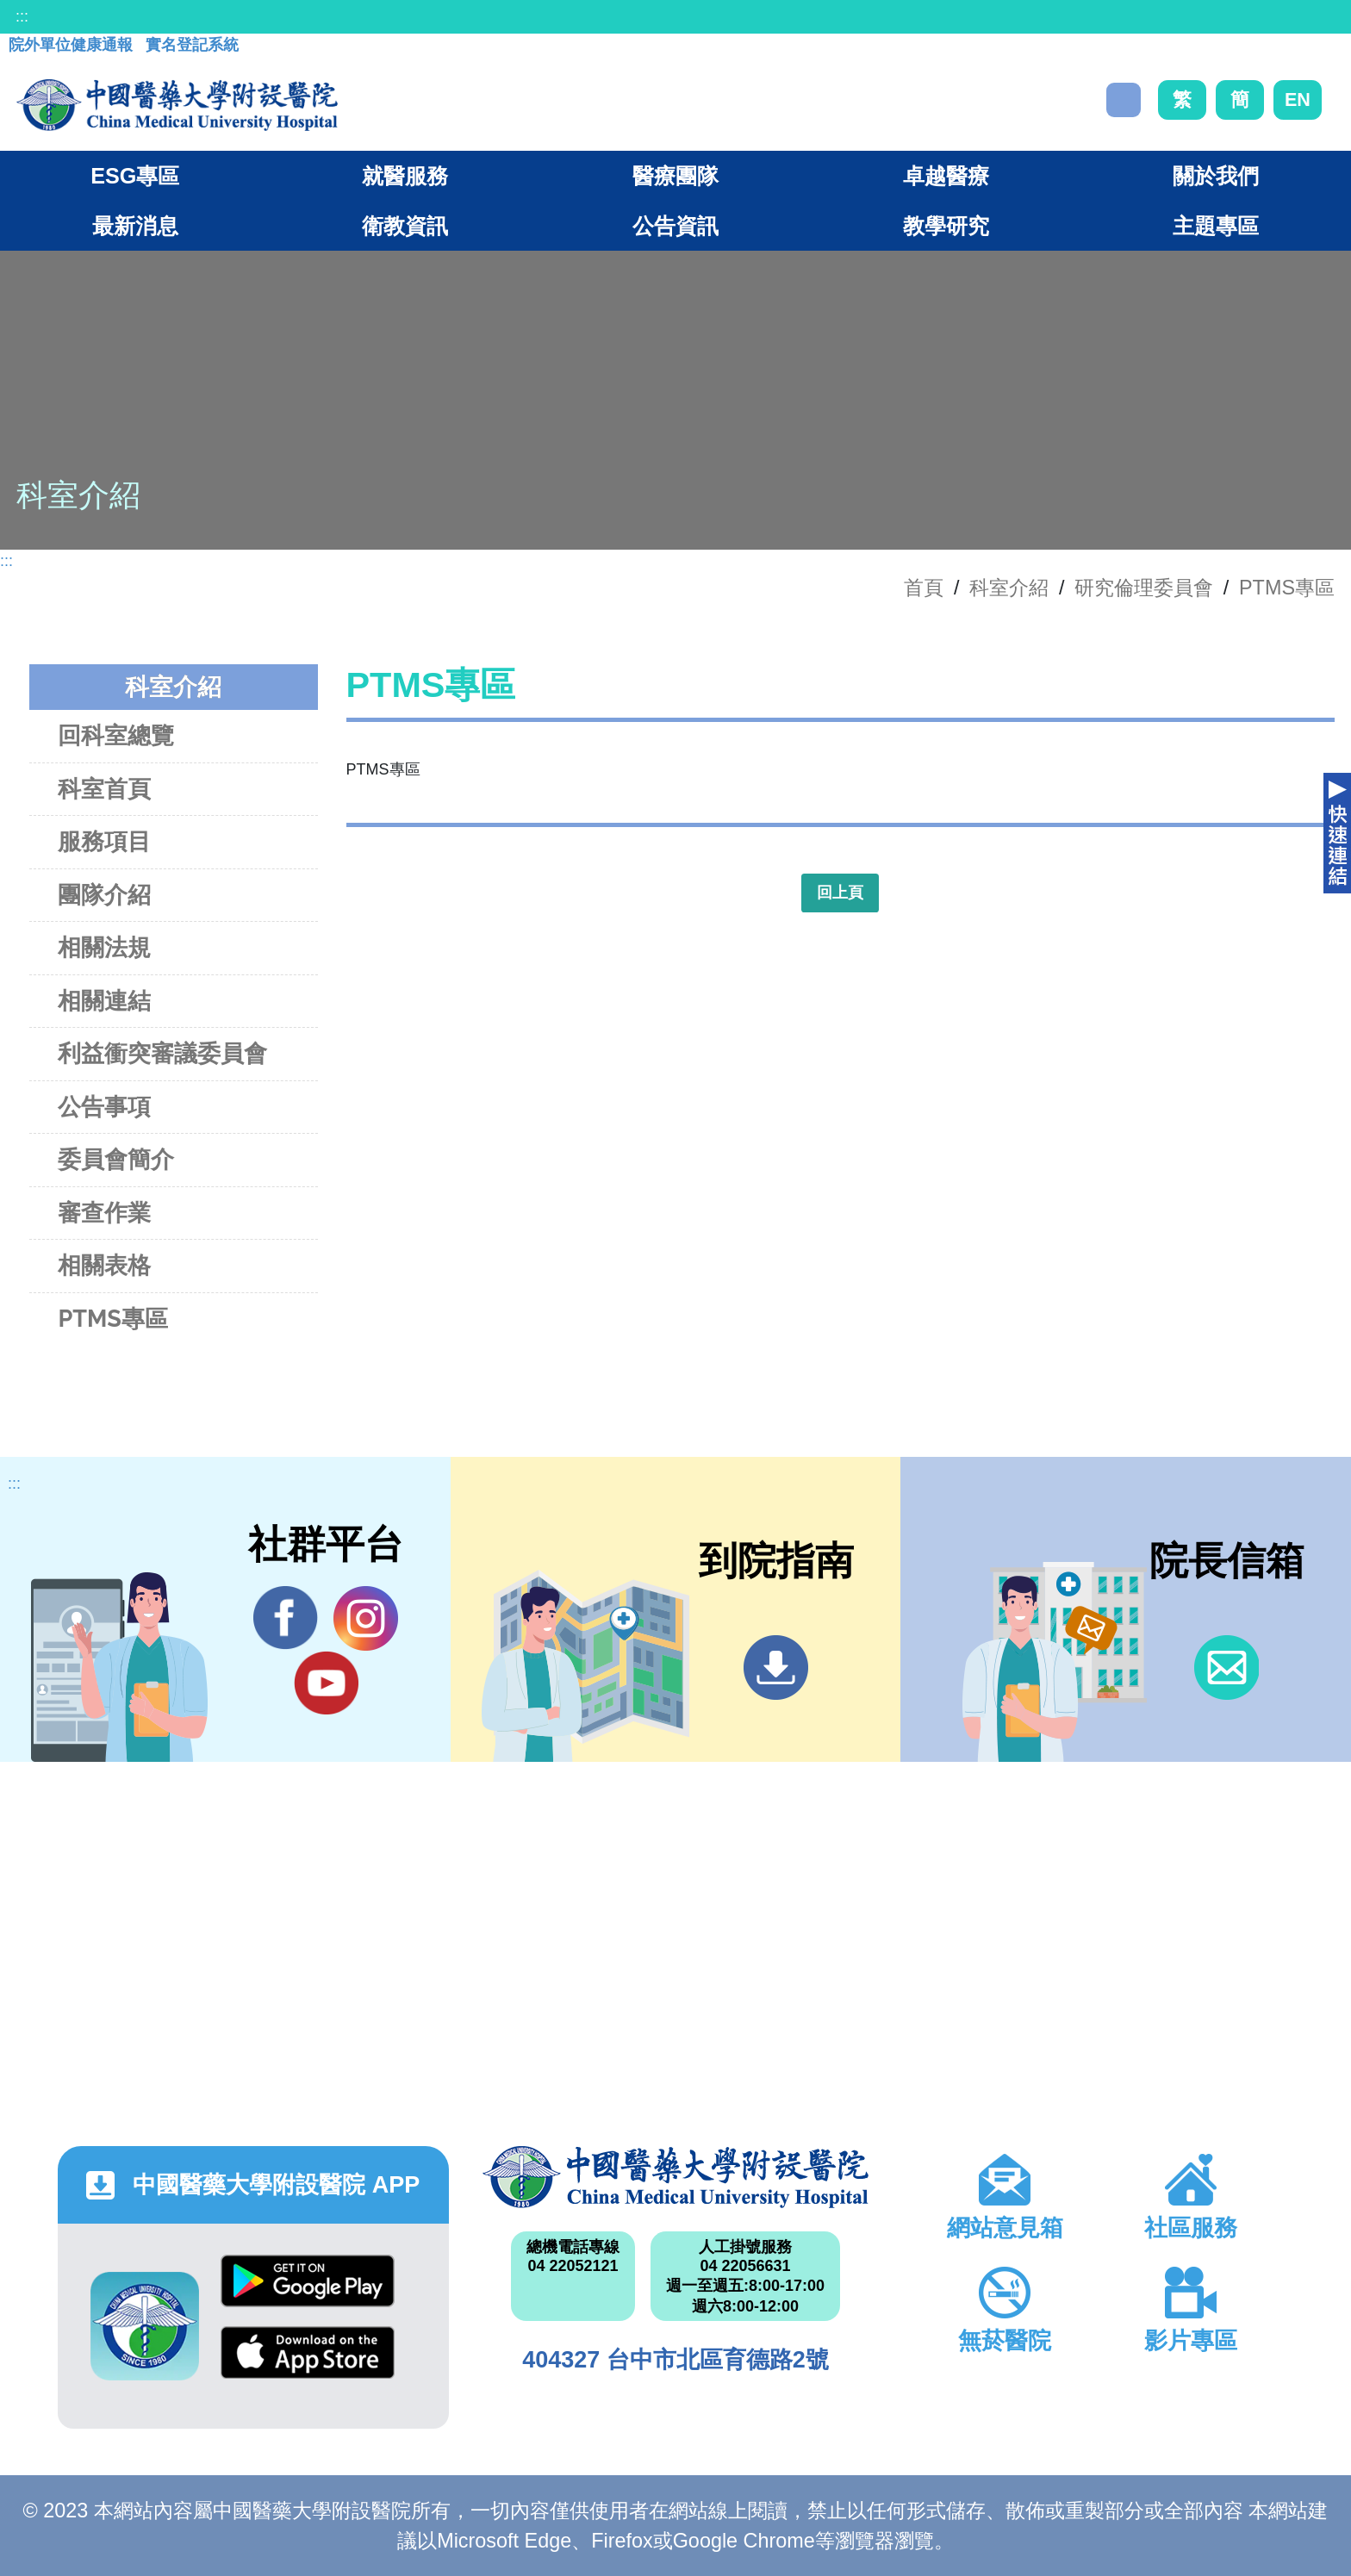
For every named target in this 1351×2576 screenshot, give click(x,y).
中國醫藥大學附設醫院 (675, 2177)
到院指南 (776, 1667)
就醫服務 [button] (405, 176)
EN (1298, 99)
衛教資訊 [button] (405, 226)
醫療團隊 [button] (675, 176)
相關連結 (104, 1000)
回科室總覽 (116, 735)
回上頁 (840, 892)
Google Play (308, 2281)
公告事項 (104, 1106)
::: (22, 16)
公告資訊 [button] (675, 226)
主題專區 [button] (1216, 226)
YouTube (326, 1682)
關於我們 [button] (1216, 176)
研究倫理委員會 (1143, 587)
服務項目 (104, 841)
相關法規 (104, 947)
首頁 (923, 587)
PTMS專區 (1287, 587)
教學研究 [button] (946, 226)
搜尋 (1123, 100)
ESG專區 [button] (134, 176)
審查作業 (104, 1212)
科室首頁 (104, 788)
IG (365, 1618)
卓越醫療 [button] (946, 176)
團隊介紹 (104, 894)
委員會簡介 (116, 1159)
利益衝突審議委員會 (162, 1053)
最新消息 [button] (135, 226)
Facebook (285, 1618)
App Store (308, 2352)
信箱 (1226, 1667)
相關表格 (104, 1265)
